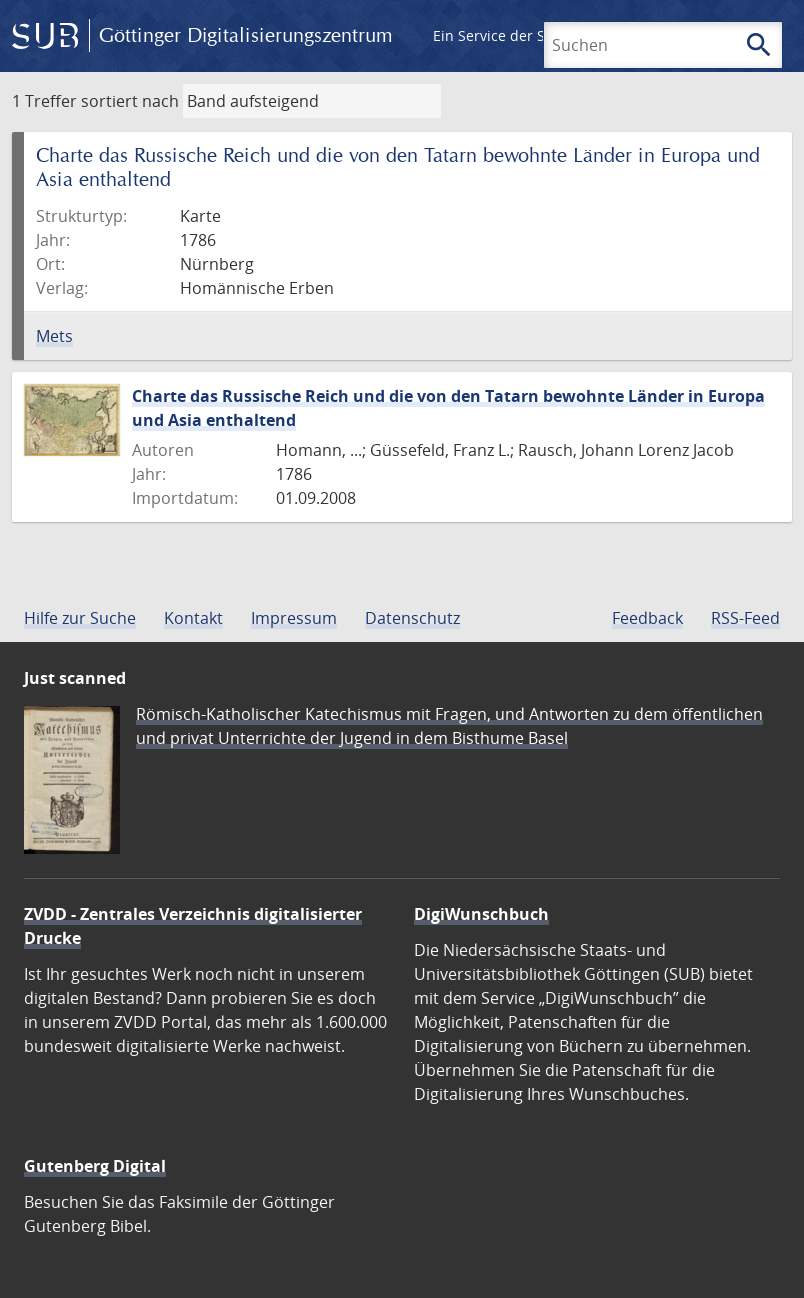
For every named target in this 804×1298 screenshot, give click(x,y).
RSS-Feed (745, 618)
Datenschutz (412, 618)
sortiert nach (130, 101)
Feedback (647, 618)
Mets (54, 336)
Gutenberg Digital (95, 1166)
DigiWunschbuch (481, 914)
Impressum (294, 618)
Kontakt (193, 618)
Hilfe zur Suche (80, 618)
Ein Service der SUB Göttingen (533, 35)
